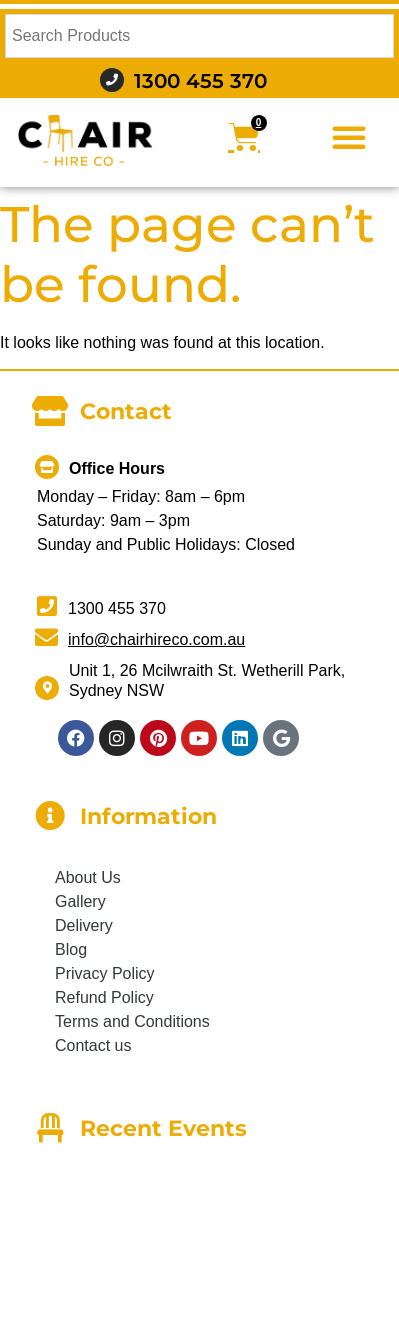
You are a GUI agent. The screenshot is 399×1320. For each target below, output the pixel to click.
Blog (71, 949)
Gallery (80, 901)
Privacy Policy (105, 973)
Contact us (93, 1045)
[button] (349, 137)
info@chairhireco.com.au (156, 639)
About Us (88, 877)
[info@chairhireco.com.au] (46, 637)
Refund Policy (104, 997)
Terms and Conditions (132, 1021)
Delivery (84, 925)
